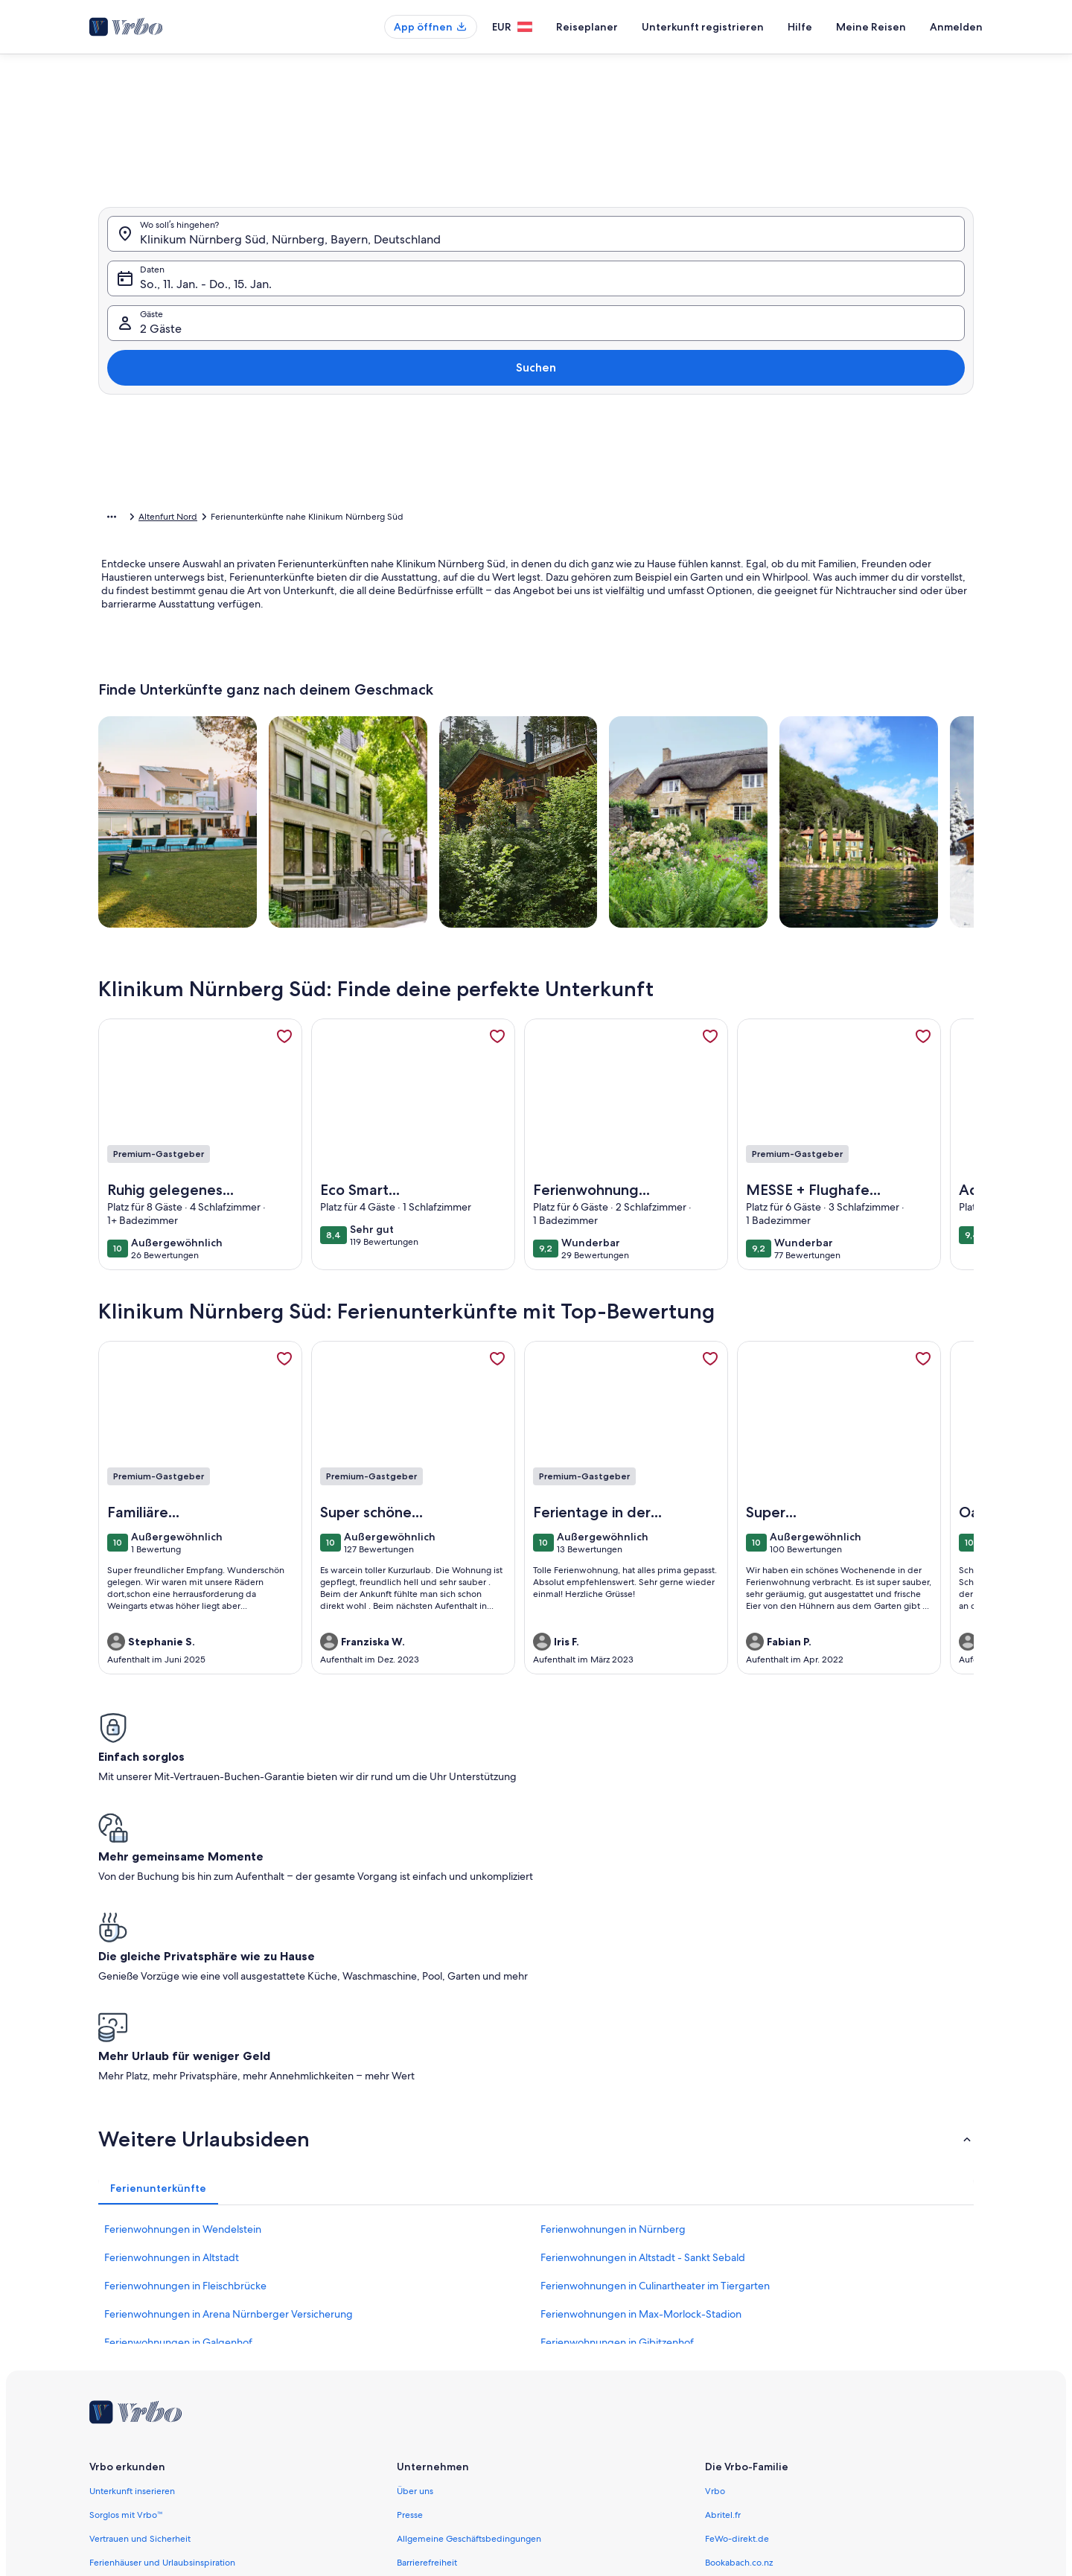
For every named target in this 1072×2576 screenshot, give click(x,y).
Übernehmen (802, 513)
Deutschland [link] (261, 519)
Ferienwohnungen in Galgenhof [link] (178, 2107)
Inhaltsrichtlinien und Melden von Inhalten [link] (482, 2471)
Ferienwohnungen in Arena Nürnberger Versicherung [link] (228, 2079)
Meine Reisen (871, 27)
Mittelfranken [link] (369, 519)
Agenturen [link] (111, 2352)
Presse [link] (410, 2280)
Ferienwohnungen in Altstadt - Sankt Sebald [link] (642, 2023)
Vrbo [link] (715, 2257)
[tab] (492, 178)
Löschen (716, 513)
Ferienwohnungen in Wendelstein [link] (182, 1994)
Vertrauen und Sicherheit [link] (140, 2304)
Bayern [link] (314, 519)
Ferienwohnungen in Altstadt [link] (171, 2023)
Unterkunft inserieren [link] (132, 2257)
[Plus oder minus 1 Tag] (482, 469)
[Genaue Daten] (415, 469)
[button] (490, 297)
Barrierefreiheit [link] (427, 2328)
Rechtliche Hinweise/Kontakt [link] (455, 2423)
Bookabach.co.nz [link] (739, 2328)
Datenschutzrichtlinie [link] (439, 2352)
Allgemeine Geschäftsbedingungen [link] (469, 2304)
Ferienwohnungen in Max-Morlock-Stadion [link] (640, 2079)
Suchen (933, 320)
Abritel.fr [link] (723, 2280)
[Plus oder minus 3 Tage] (593, 469)
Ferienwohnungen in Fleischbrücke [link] (185, 2051)
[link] (284, 1059)
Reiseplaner (587, 27)
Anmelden (956, 27)
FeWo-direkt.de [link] (737, 2304)
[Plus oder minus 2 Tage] (535, 469)
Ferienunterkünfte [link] (186, 519)
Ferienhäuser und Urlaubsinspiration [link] (162, 2328)
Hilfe (800, 27)
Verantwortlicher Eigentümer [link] (455, 2447)
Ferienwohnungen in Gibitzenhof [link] (617, 2107)
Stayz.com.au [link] (731, 2352)
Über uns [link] (415, 2257)
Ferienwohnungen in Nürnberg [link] (613, 1994)
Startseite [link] (117, 519)
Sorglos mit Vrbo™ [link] (126, 2280)
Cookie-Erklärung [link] (431, 2376)
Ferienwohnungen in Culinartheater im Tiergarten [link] (655, 2051)
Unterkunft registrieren (703, 27)
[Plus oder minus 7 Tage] (650, 469)
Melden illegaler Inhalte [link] (445, 2400)
